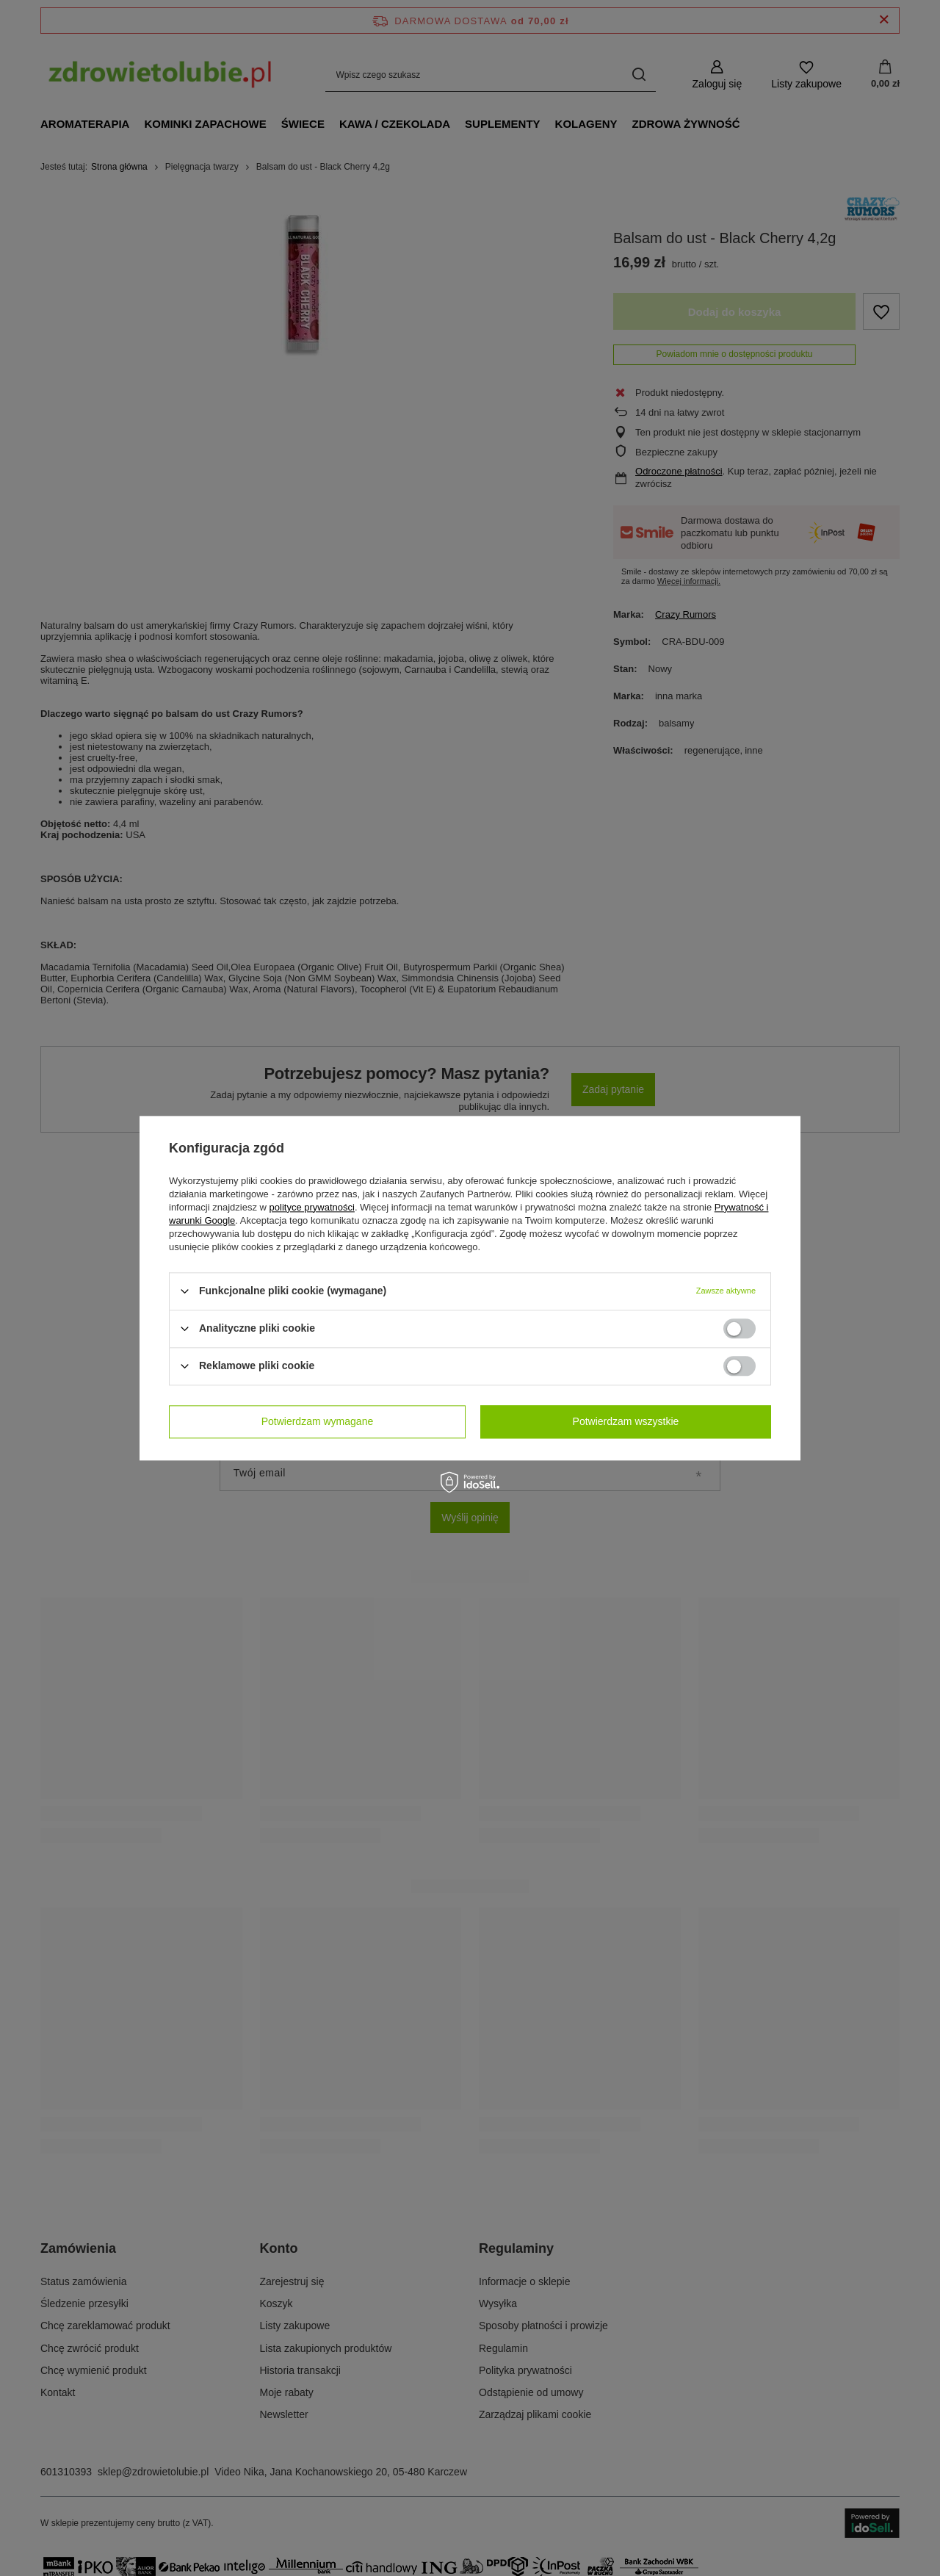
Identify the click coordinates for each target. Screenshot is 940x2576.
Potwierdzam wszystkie (626, 1421)
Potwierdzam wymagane (317, 1421)
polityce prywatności (312, 1207)
